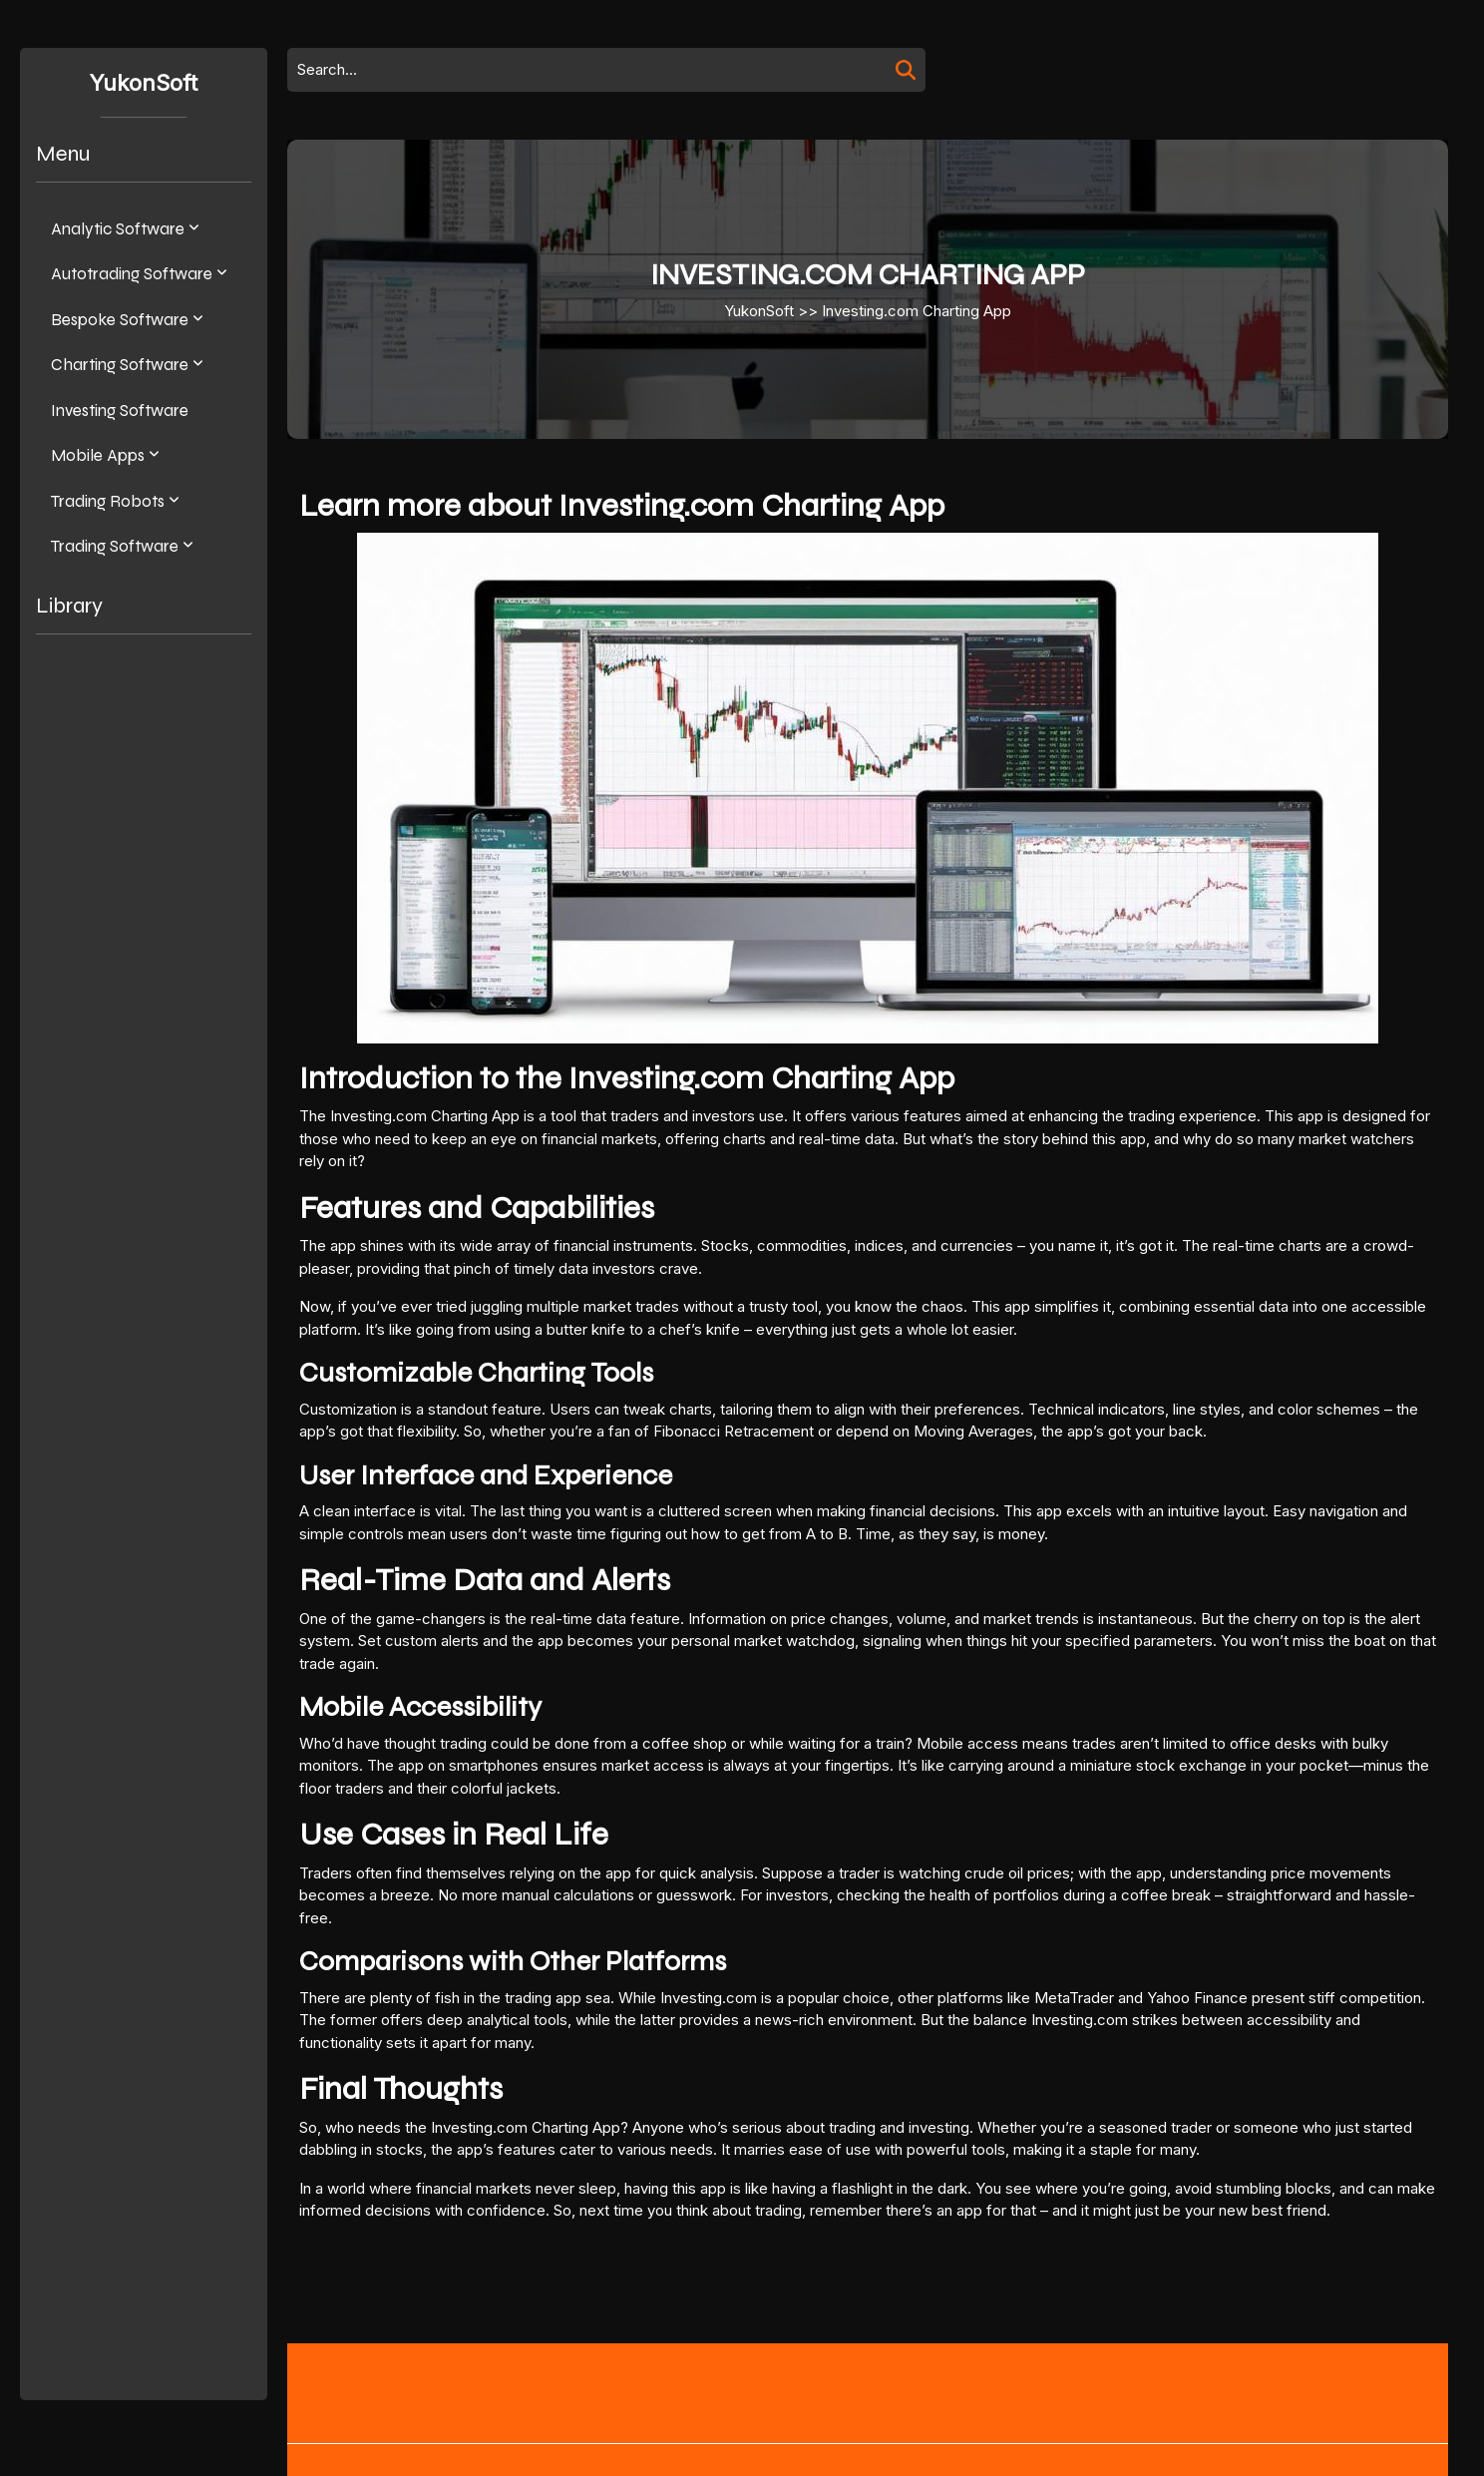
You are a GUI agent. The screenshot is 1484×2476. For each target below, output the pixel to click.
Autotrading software (131, 273)
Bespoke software (119, 319)
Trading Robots (108, 501)
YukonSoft (143, 83)
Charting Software (119, 364)
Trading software (115, 546)
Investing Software (119, 410)
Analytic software (118, 228)
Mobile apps (98, 455)
